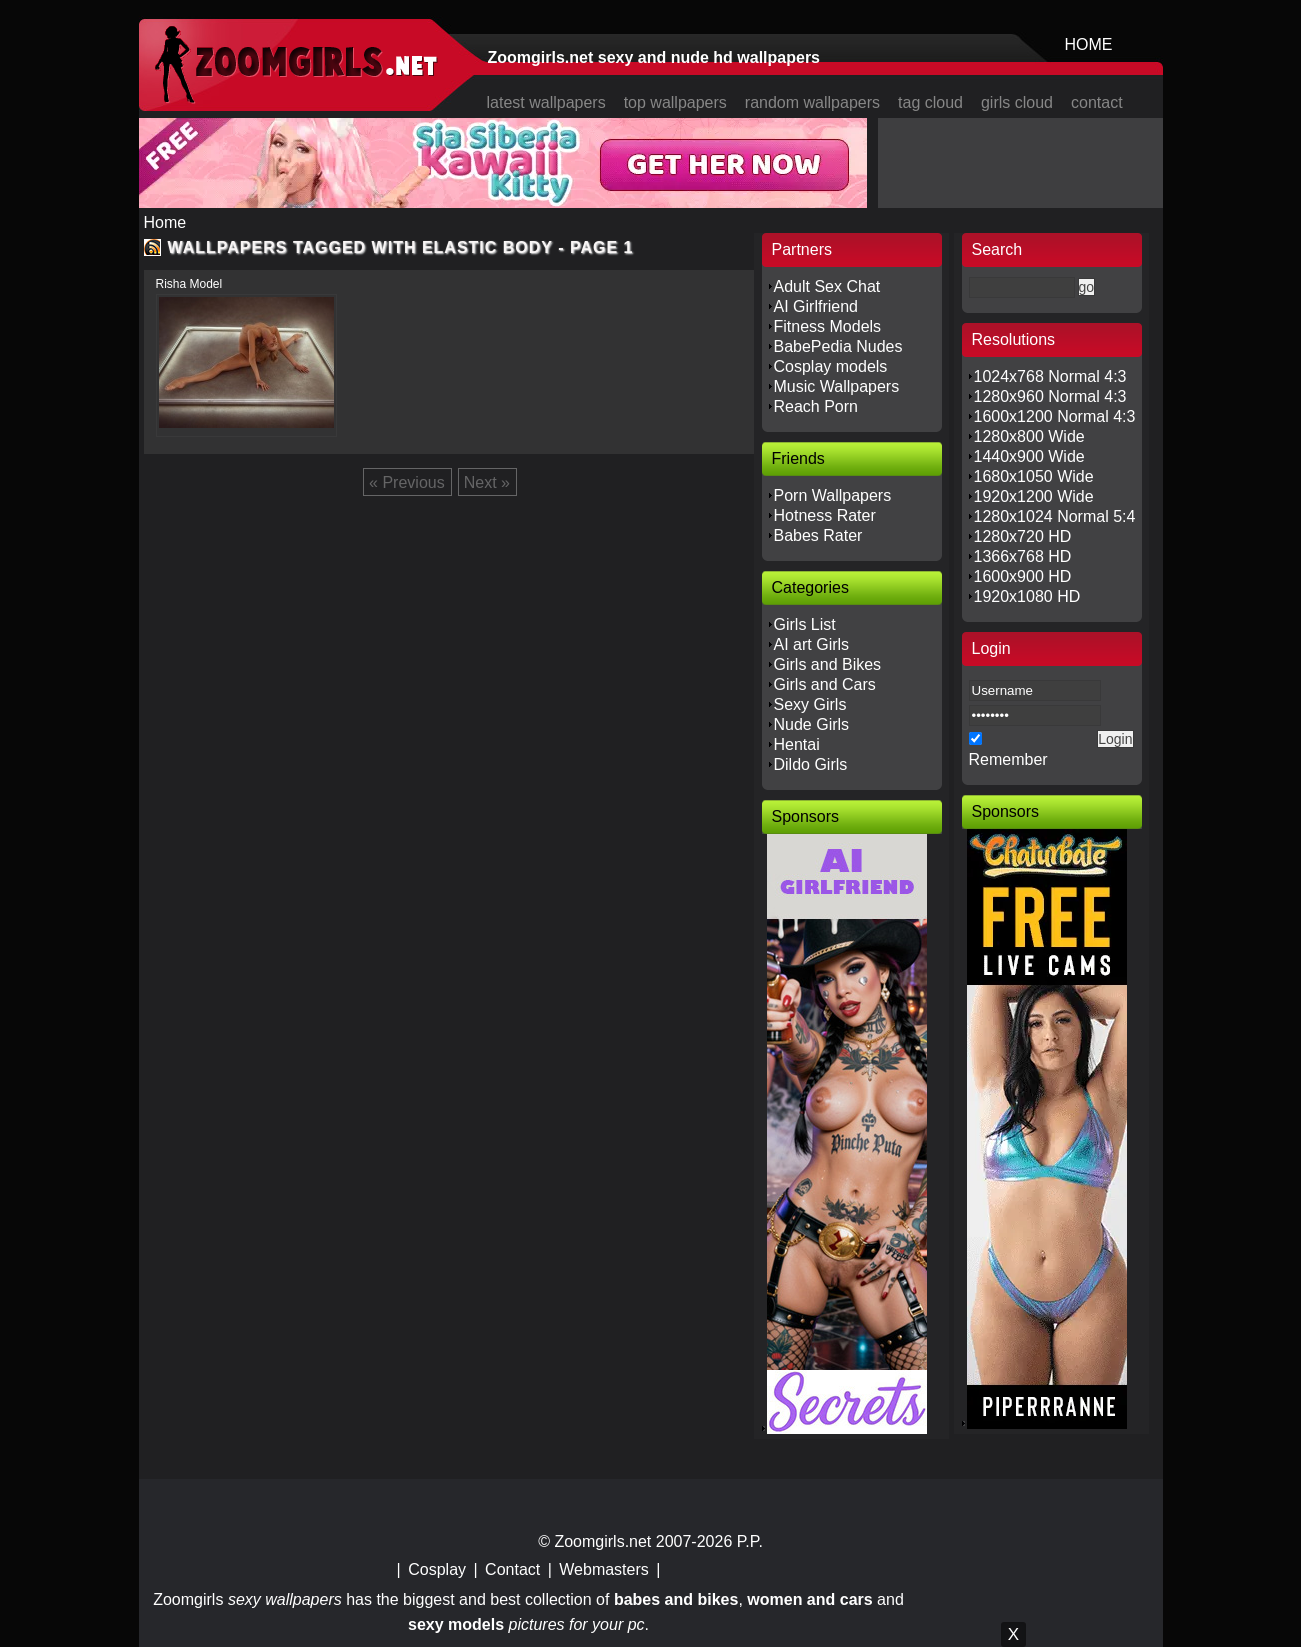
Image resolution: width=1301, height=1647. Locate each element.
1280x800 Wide (1029, 436)
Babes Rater (818, 535)
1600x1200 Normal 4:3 (1055, 416)
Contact (512, 1569)
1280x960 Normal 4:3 (1050, 396)
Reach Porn (816, 406)
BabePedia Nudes (838, 346)
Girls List (805, 624)
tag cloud (930, 102)
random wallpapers (812, 102)
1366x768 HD (1023, 556)
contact (1097, 102)
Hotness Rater (825, 515)
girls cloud (1017, 102)
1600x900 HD (1023, 576)
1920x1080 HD (1027, 596)
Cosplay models (831, 366)
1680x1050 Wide (1034, 476)
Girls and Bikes (828, 664)
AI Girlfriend (816, 306)
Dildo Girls (811, 764)
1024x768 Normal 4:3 (1050, 376)
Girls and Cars (825, 684)
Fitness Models (828, 326)
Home (165, 222)
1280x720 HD (1023, 536)
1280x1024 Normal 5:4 (1055, 516)
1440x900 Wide (1029, 456)
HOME (1089, 44)
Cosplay (437, 1569)
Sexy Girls (810, 704)
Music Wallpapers (837, 386)
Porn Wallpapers (833, 495)
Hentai (797, 744)
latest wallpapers (546, 102)
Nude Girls (812, 724)
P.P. (750, 1541)
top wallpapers (675, 102)
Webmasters (604, 1569)
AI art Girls (812, 644)
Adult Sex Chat (827, 286)
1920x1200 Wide (1034, 496)
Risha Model (189, 284)
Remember (1008, 759)
